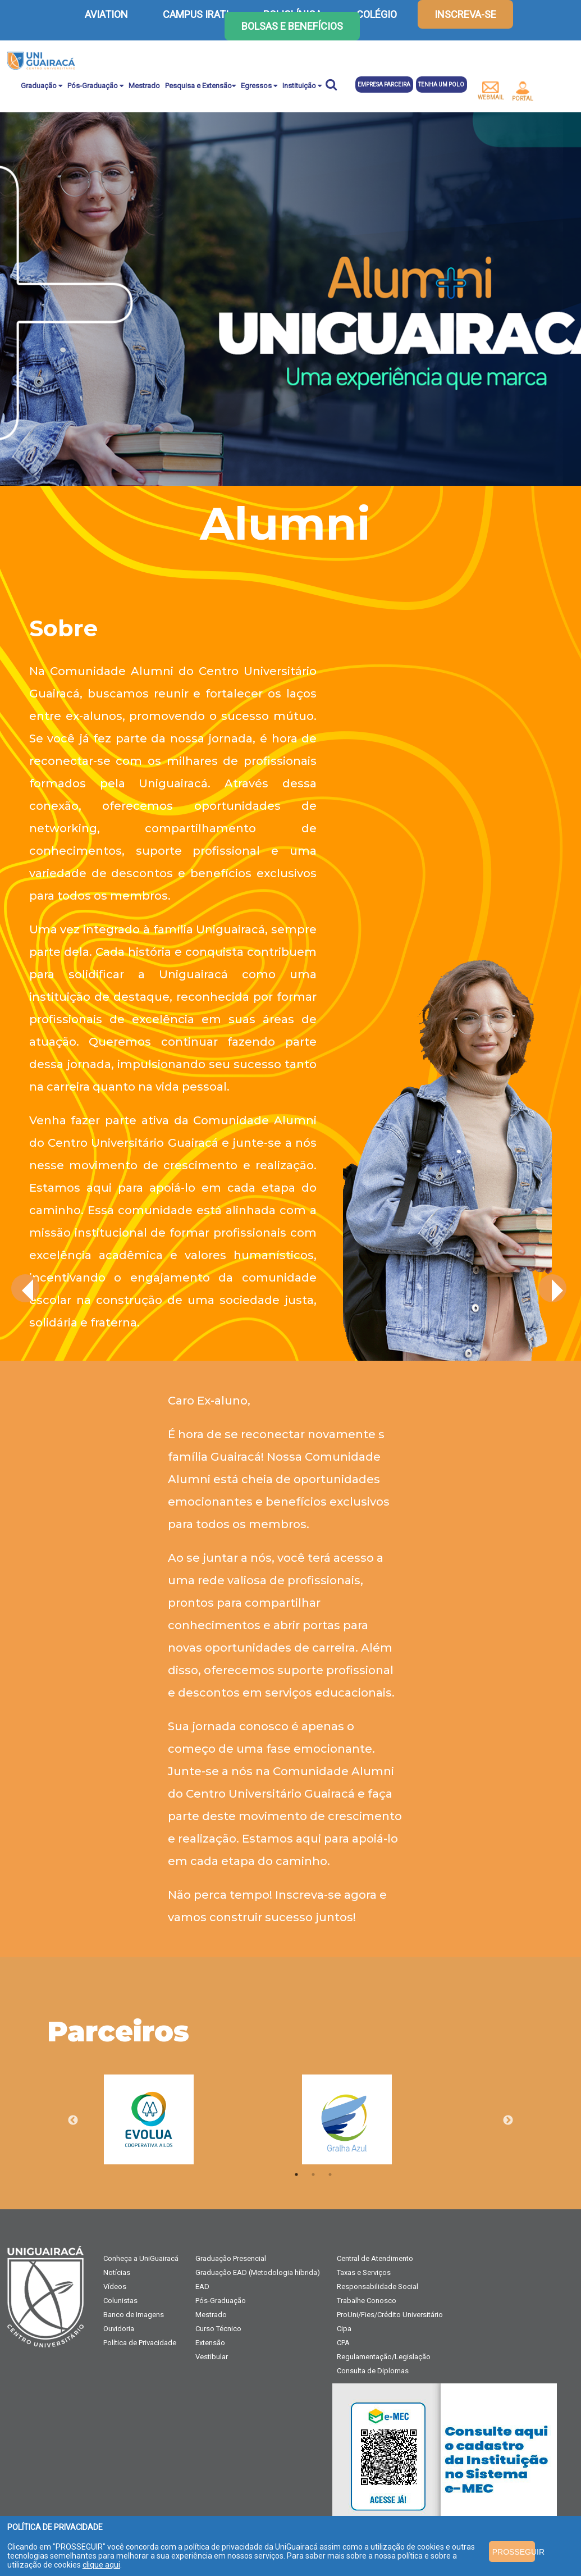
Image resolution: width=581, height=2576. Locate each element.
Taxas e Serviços (364, 2272)
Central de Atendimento (375, 2258)
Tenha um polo (441, 84)
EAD (202, 2286)
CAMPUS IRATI (195, 14)
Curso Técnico (218, 2328)
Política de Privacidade (139, 2342)
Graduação (41, 85)
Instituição (302, 85)
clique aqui (101, 2564)
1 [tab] (296, 2174)
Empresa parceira (384, 84)
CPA (343, 2342)
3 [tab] (330, 2174)
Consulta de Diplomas (373, 2371)
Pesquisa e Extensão (200, 85)
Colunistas (120, 2300)
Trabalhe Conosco (366, 2300)
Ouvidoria (118, 2328)
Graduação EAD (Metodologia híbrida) (257, 2272)
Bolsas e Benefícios (292, 26)
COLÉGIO (376, 14)
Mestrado (144, 85)
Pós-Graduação (95, 85)
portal (522, 91)
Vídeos (114, 2286)
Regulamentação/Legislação (384, 2356)
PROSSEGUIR (514, 2551)
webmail (491, 91)
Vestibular (211, 2356)
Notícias (116, 2272)
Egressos (259, 85)
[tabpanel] (203, 2120)
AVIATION (106, 14)
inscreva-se (465, 14)
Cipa (344, 2328)
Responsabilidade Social (377, 2286)
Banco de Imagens (133, 2314)
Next (508, 2120)
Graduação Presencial (230, 2258)
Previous (73, 2120)
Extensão (210, 2342)
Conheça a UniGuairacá (141, 2258)
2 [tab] (313, 2174)
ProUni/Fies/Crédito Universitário (390, 2314)
